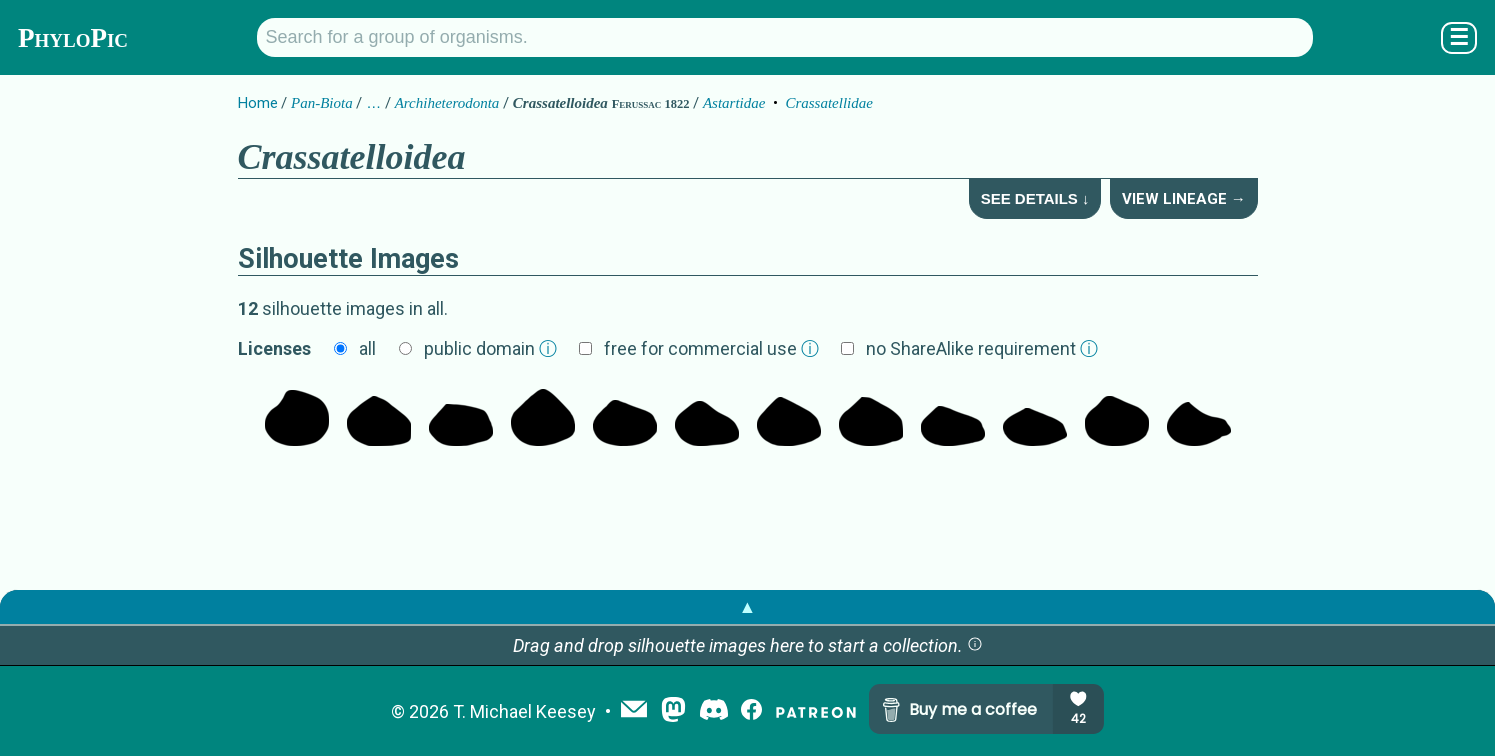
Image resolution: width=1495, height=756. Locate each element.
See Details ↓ (1035, 198)
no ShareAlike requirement (982, 348)
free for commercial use (711, 348)
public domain (490, 348)
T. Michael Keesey (524, 711)
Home (258, 103)
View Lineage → (1184, 199)
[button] (975, 645)
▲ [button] (748, 606)
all (367, 348)
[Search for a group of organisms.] (785, 37)
